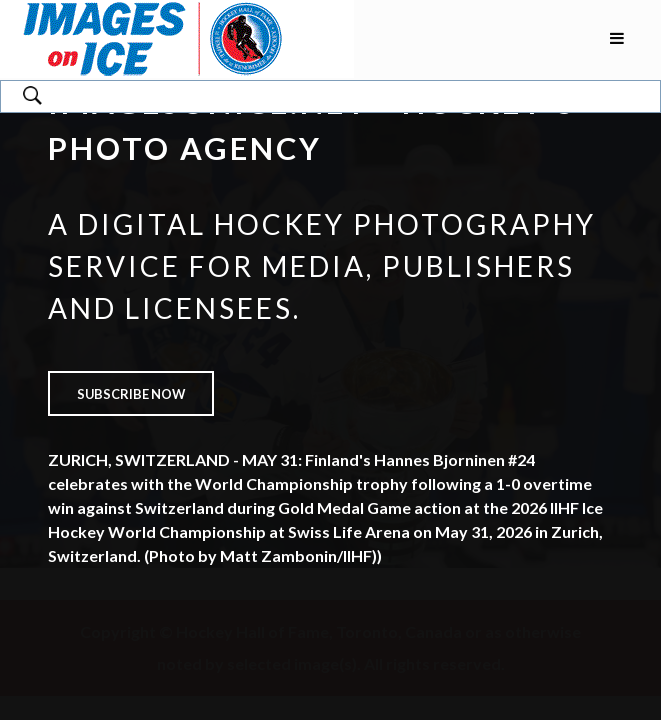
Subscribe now (131, 394)
